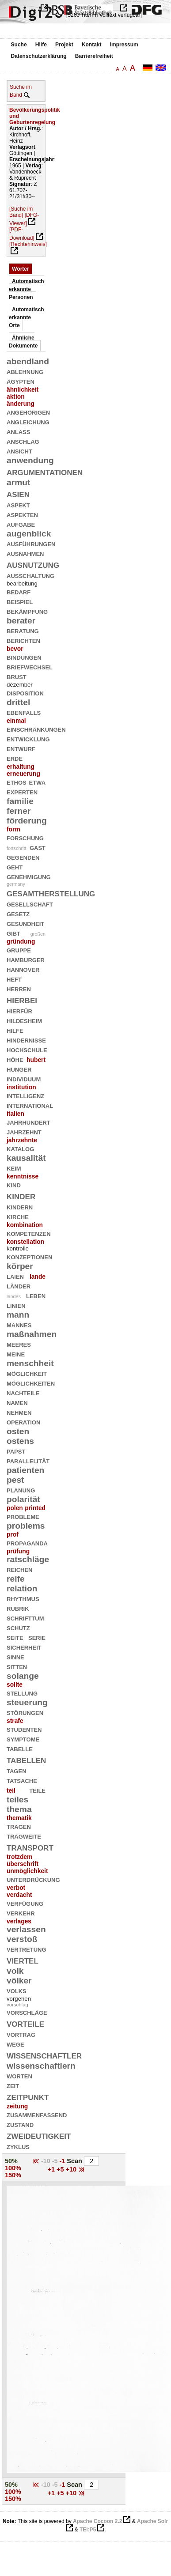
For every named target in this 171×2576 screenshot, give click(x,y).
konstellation (25, 1241)
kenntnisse (22, 1176)
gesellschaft (30, 903)
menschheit (30, 1363)
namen (17, 1402)
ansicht (19, 450)
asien (18, 493)
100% (13, 2168)
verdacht (19, 1894)
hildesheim (24, 1020)
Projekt (64, 45)
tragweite (24, 1835)
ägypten (20, 380)
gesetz (18, 913)
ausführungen (31, 543)
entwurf (21, 748)
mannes (19, 1324)
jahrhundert (28, 1121)
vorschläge (27, 2012)
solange (23, 1676)
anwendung (30, 460)
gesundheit (25, 923)
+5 (61, 2169)
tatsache (22, 1780)
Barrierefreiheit (94, 56)
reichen (20, 1569)
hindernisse (26, 1039)
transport (30, 1847)
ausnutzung (33, 564)
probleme (23, 1516)
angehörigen (28, 411)
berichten (23, 640)
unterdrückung (33, 1879)
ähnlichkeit (22, 389)
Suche (19, 45)
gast (38, 847)
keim (14, 1167)
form (13, 829)
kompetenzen (29, 1233)
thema (19, 1809)
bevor (15, 648)
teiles (17, 1799)
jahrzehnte (22, 1140)
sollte (15, 1684)
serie (37, 1637)
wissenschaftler (44, 2055)
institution (21, 1087)
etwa (37, 781)
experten (22, 791)
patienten (25, 1470)
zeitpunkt (28, 2096)
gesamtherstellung (51, 893)
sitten (17, 1666)
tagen (17, 1770)
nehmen (19, 1411)
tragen (19, 1826)
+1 (52, 2169)
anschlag (23, 441)
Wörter (20, 269)
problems (26, 1525)
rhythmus (23, 1598)
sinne (15, 1656)
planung (21, 1489)
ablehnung (25, 371)
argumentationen (45, 471)
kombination (25, 1224)
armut (18, 482)
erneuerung (23, 773)
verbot (16, 1887)
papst (16, 1450)
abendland (28, 361)
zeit (13, 2085)
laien (15, 1275)
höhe (15, 1059)
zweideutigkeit (39, 2135)
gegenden (23, 856)
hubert (36, 1059)
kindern (20, 1206)
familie (20, 801)
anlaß (18, 431)
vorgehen (19, 1998)
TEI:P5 (88, 2530)
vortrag (21, 2034)
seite (15, 1637)
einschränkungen (36, 728)
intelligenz (25, 1095)
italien (15, 1113)
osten (18, 1431)
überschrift (22, 1863)
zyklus (18, 2146)
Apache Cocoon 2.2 (97, 2521)
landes (14, 1296)
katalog (20, 1148)
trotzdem (19, 1856)
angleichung (28, 421)
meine (16, 1353)
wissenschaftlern (41, 2065)
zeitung (17, 2106)
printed (35, 1507)
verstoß (22, 1939)
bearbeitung (22, 583)
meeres (19, 1343)
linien (16, 1305)
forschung (25, 837)
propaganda (27, 1542)
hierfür (19, 1010)
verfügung (25, 1902)
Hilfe (41, 45)
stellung (22, 1692)
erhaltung (20, 766)
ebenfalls (24, 712)
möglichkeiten (31, 1382)
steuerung (27, 1702)
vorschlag (17, 2004)
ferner (18, 811)
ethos (17, 781)
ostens (20, 1441)
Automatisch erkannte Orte (26, 317)
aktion (16, 396)
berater (21, 620)
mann (18, 1314)
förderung (27, 820)
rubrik (18, 1608)
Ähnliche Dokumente (23, 342)
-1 (63, 2160)
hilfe (15, 1030)
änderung (20, 403)
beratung (23, 630)
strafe (15, 1720)
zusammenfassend (37, 2114)
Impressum (124, 45)
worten (19, 2075)
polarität (23, 1499)
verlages (19, 1921)
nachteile (23, 1392)
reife (16, 1578)
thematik (19, 1817)
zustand (20, 2124)
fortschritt (16, 848)
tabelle (20, 1748)
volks (17, 1990)
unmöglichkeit (27, 1870)
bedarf (18, 591)
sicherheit (24, 1646)
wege (15, 2043)
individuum (24, 1078)
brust (17, 676)
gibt (13, 932)
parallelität (28, 1460)
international (30, 1105)
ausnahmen (25, 553)
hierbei (22, 999)
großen (38, 934)
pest (15, 1479)
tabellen (26, 1759)
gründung (21, 941)
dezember (20, 684)
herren (19, 988)
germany (16, 884)
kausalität (26, 1158)
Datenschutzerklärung (39, 56)
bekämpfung (27, 611)
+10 (72, 2169)
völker (19, 1980)
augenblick (29, 533)
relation (22, 1588)
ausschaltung (30, 575)
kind (14, 1184)
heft (14, 978)
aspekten (22, 514)
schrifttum (25, 1617)
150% (13, 2175)
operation (23, 1421)
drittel (18, 702)
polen (15, 1507)
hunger (19, 1068)
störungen (25, 1712)
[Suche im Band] (21, 212)
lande (38, 1276)
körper (20, 1266)
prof (13, 1534)
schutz (18, 1627)
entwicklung (28, 738)
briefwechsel (30, 666)
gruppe (19, 949)
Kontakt (92, 45)
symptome (23, 1738)
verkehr (21, 1912)
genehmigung (29, 876)
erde (15, 758)
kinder (21, 1195)
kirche (18, 1216)
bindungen (24, 656)
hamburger (26, 959)
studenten (24, 1729)
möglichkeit (27, 1373)
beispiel (20, 601)
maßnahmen (32, 1334)
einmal (16, 720)
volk (15, 1970)
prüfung (18, 1551)
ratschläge (28, 1559)
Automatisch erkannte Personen (26, 289)
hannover (23, 969)
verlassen (26, 1929)
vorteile (25, 2023)
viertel (22, 1960)
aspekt (18, 504)
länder (18, 1285)
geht (15, 866)
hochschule (27, 1049)
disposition (25, 692)
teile (37, 1789)
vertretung (26, 1948)
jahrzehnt (24, 1131)
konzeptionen (29, 1256)
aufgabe (21, 524)
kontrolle (18, 1248)
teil (11, 1790)
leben (36, 1295)
